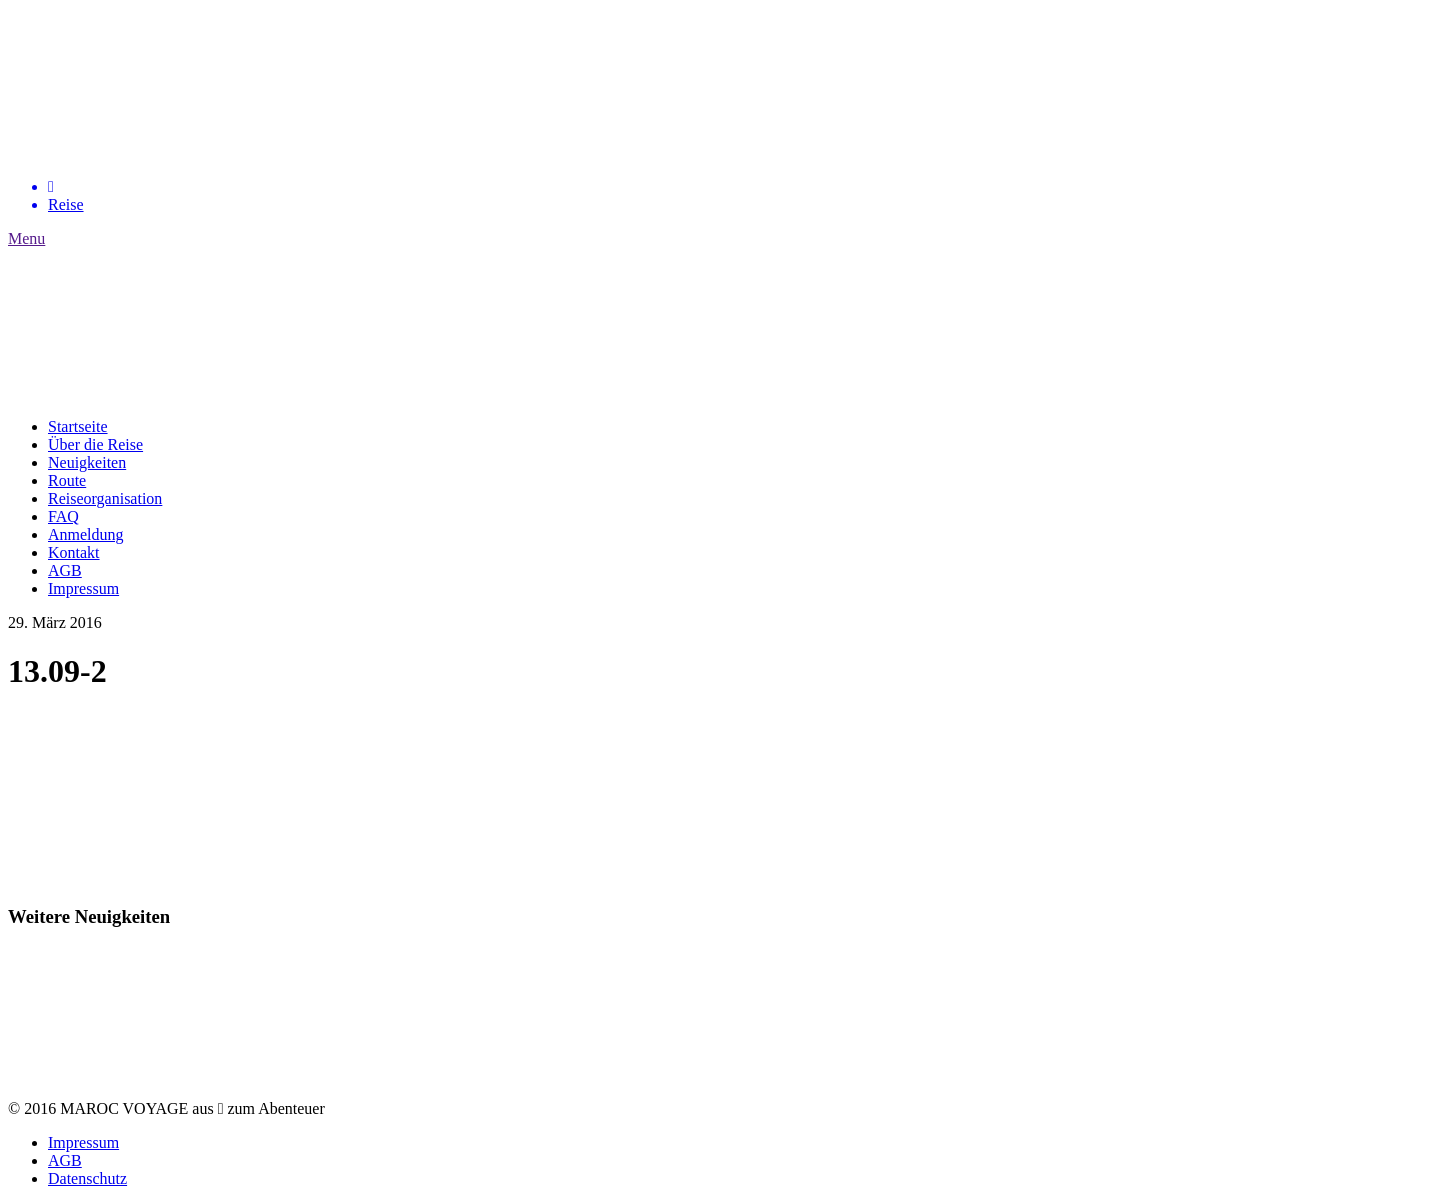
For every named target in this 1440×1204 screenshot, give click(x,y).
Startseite (78, 426)
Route (67, 480)
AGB (65, 570)
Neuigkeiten (87, 462)
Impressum (83, 588)
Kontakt (74, 552)
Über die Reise (95, 444)
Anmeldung (86, 534)
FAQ (63, 516)
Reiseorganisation (105, 498)
